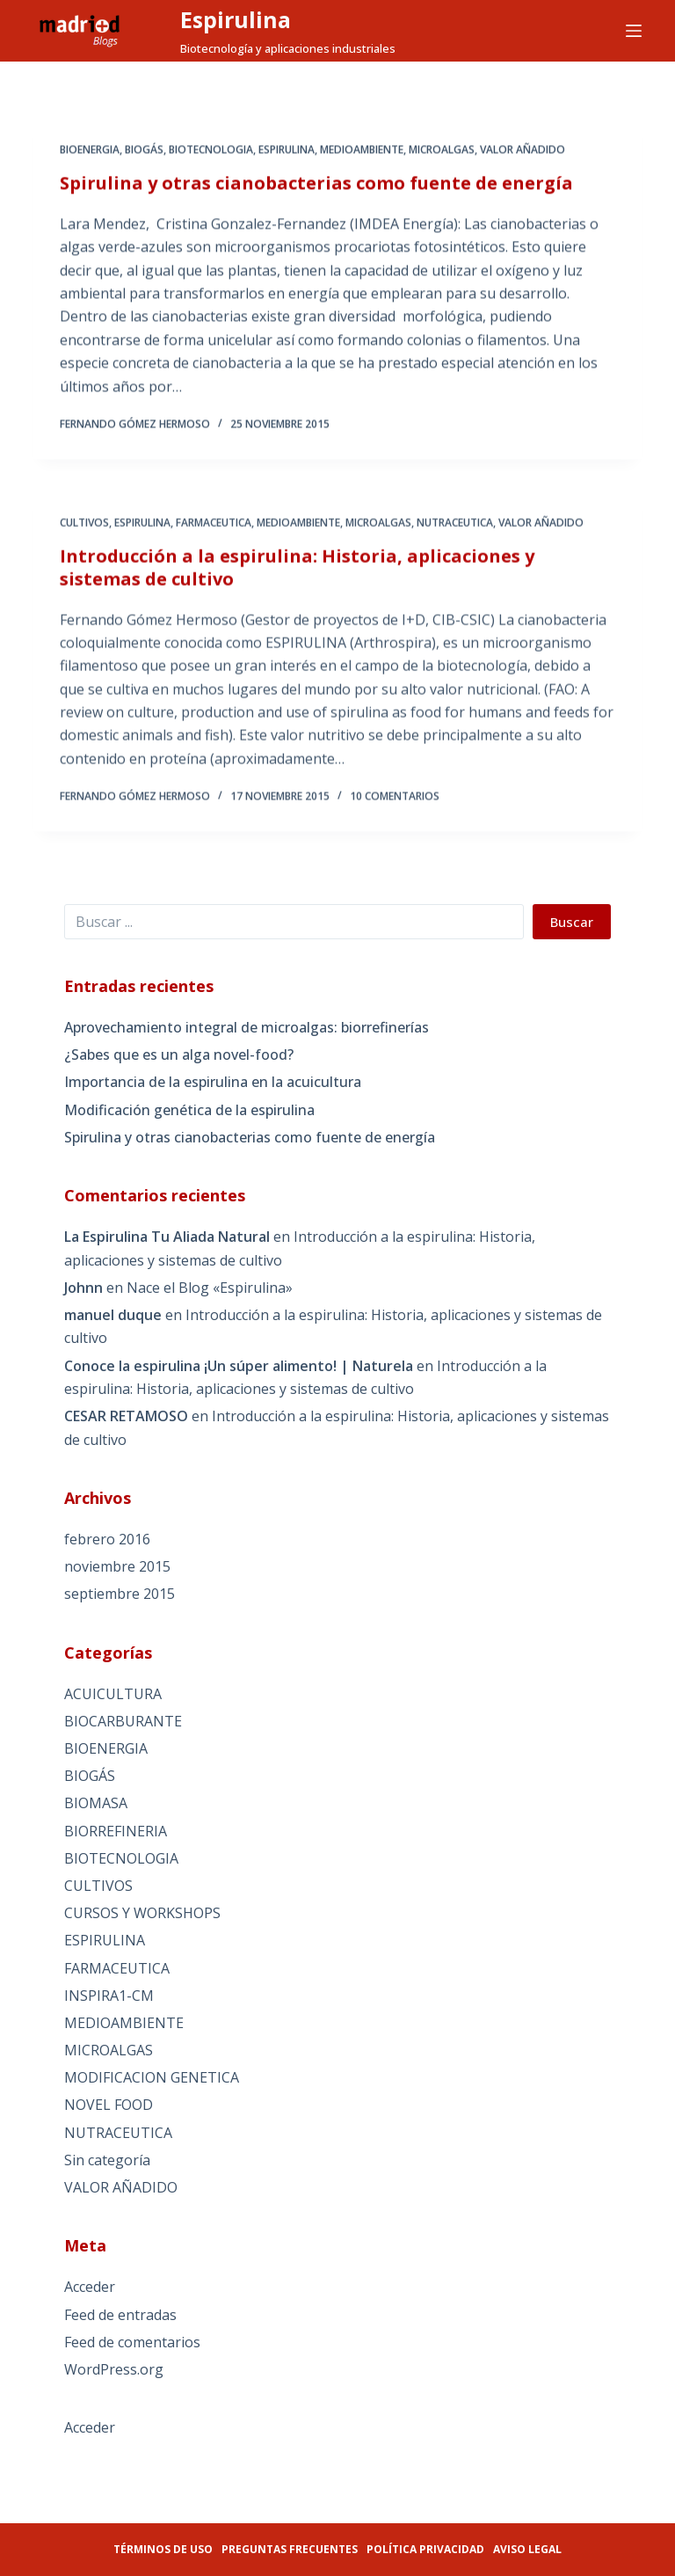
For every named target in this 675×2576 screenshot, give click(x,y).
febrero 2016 (107, 1539)
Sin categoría (107, 2160)
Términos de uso (163, 2549)
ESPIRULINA (286, 150)
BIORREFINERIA (115, 1831)
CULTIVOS (84, 528)
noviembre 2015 (117, 1566)
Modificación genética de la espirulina (189, 1110)
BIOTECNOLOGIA (211, 150)
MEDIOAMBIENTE (361, 150)
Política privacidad (425, 2549)
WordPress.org (113, 2369)
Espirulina (235, 19)
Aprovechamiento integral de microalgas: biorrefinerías (246, 1027)
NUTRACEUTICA (455, 528)
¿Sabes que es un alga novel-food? (179, 1054)
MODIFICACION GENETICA (151, 2077)
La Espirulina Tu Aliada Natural (167, 1236)
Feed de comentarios (132, 2342)
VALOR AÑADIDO (522, 150)
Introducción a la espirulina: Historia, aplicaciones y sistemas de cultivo (297, 573)
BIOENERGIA (90, 150)
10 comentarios (394, 802)
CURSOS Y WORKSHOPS (142, 1913)
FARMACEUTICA (213, 528)
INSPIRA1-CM (109, 1995)
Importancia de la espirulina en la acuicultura (212, 1081)
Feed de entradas (120, 2314)
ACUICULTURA (113, 1694)
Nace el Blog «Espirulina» (210, 1287)
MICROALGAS (442, 150)
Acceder (89, 2286)
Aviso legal (527, 2549)
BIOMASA (95, 1803)
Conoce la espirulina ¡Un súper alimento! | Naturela (238, 1366)
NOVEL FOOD (108, 2104)
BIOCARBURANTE (123, 1721)
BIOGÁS (144, 150)
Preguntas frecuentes (289, 2549)
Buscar (571, 921)
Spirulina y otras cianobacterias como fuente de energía (316, 184)
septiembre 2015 (119, 1593)
